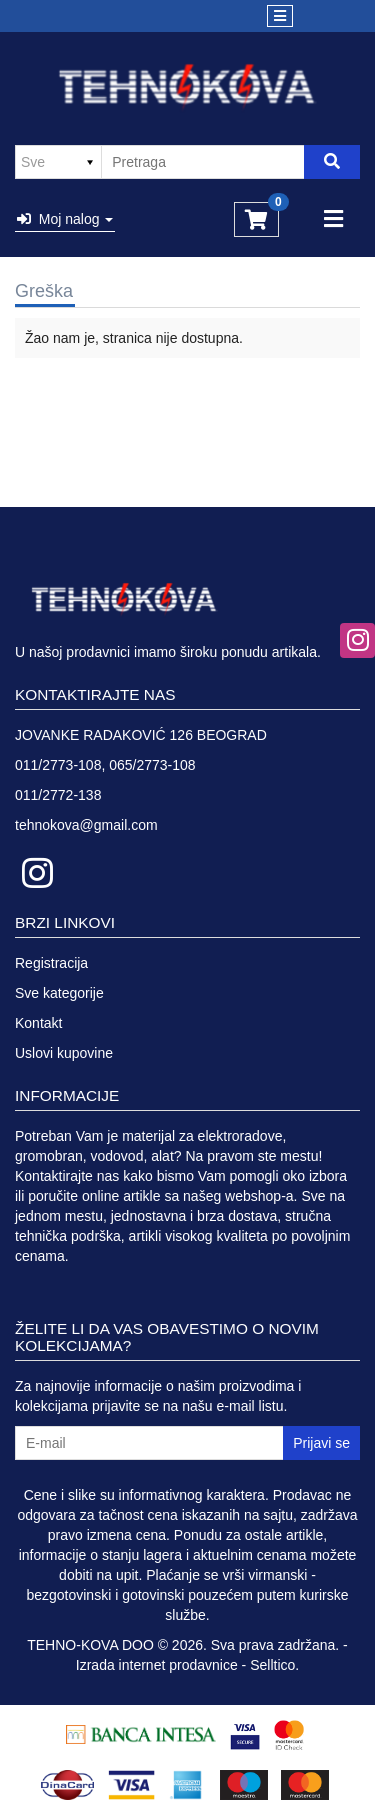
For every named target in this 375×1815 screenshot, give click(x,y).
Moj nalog (65, 219)
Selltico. (274, 1665)
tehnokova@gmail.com (86, 825)
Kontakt (38, 1023)
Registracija (51, 963)
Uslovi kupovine (64, 1053)
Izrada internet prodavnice (157, 1665)
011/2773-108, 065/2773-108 (105, 765)
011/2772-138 (58, 795)
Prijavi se (321, 1443)
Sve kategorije (59, 993)
